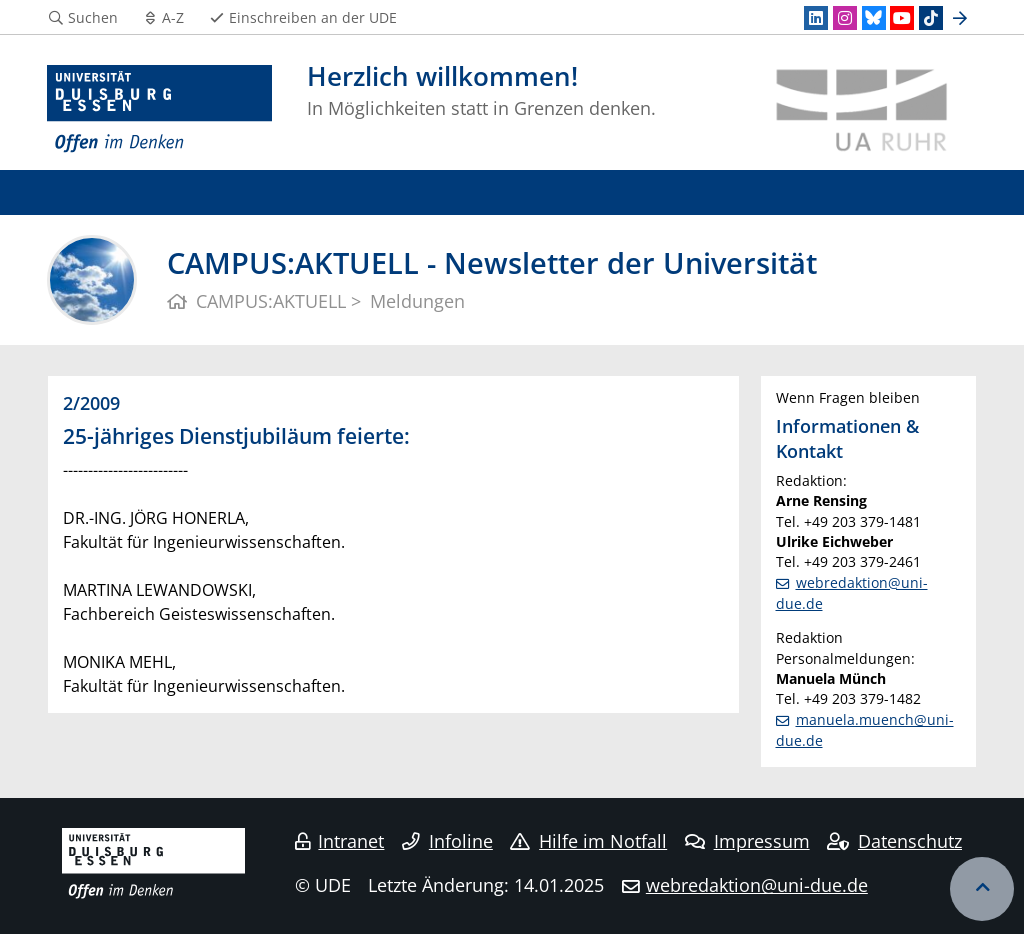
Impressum (747, 841)
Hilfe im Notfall (588, 841)
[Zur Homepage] (159, 110)
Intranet (340, 841)
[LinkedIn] (816, 18)
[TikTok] (931, 18)
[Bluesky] (874, 18)
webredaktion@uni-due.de (757, 885)
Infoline (447, 841)
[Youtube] (902, 18)
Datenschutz (894, 841)
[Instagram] (845, 18)
